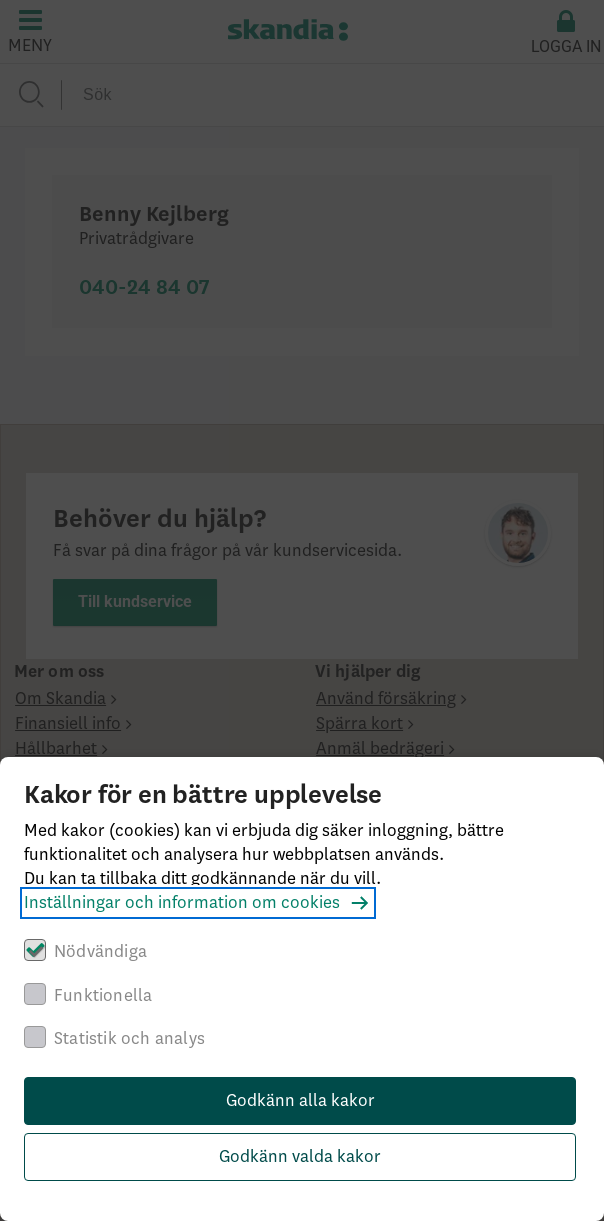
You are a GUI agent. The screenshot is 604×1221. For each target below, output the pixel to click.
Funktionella (103, 996)
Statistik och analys (129, 1039)
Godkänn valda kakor (300, 1157)
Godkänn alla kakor (300, 1101)
